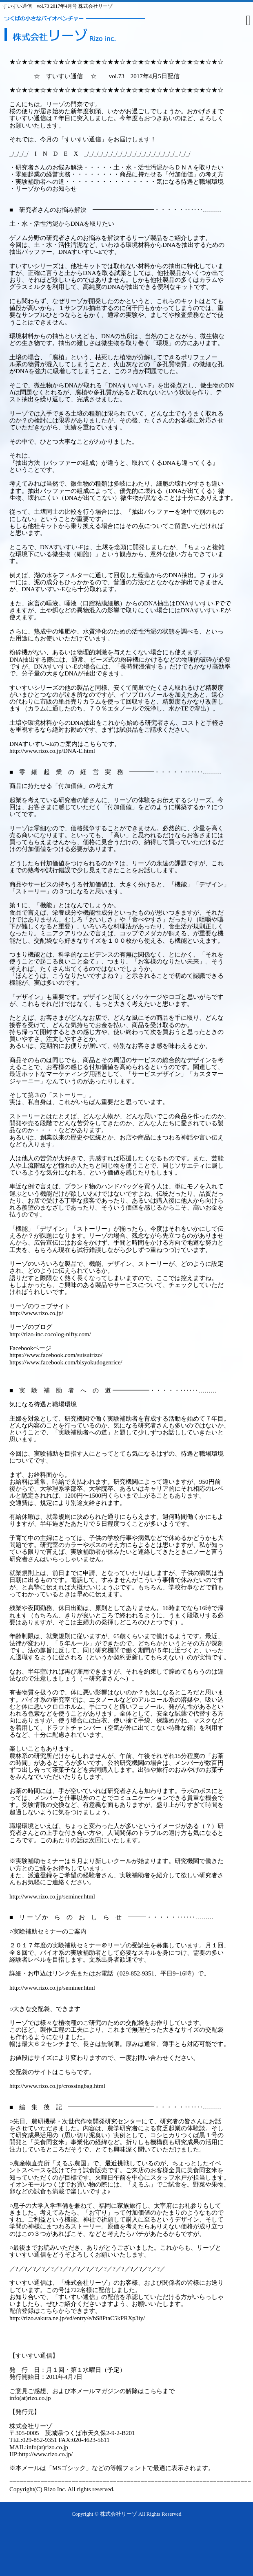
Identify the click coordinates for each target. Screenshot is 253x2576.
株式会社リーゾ (118, 2514)
